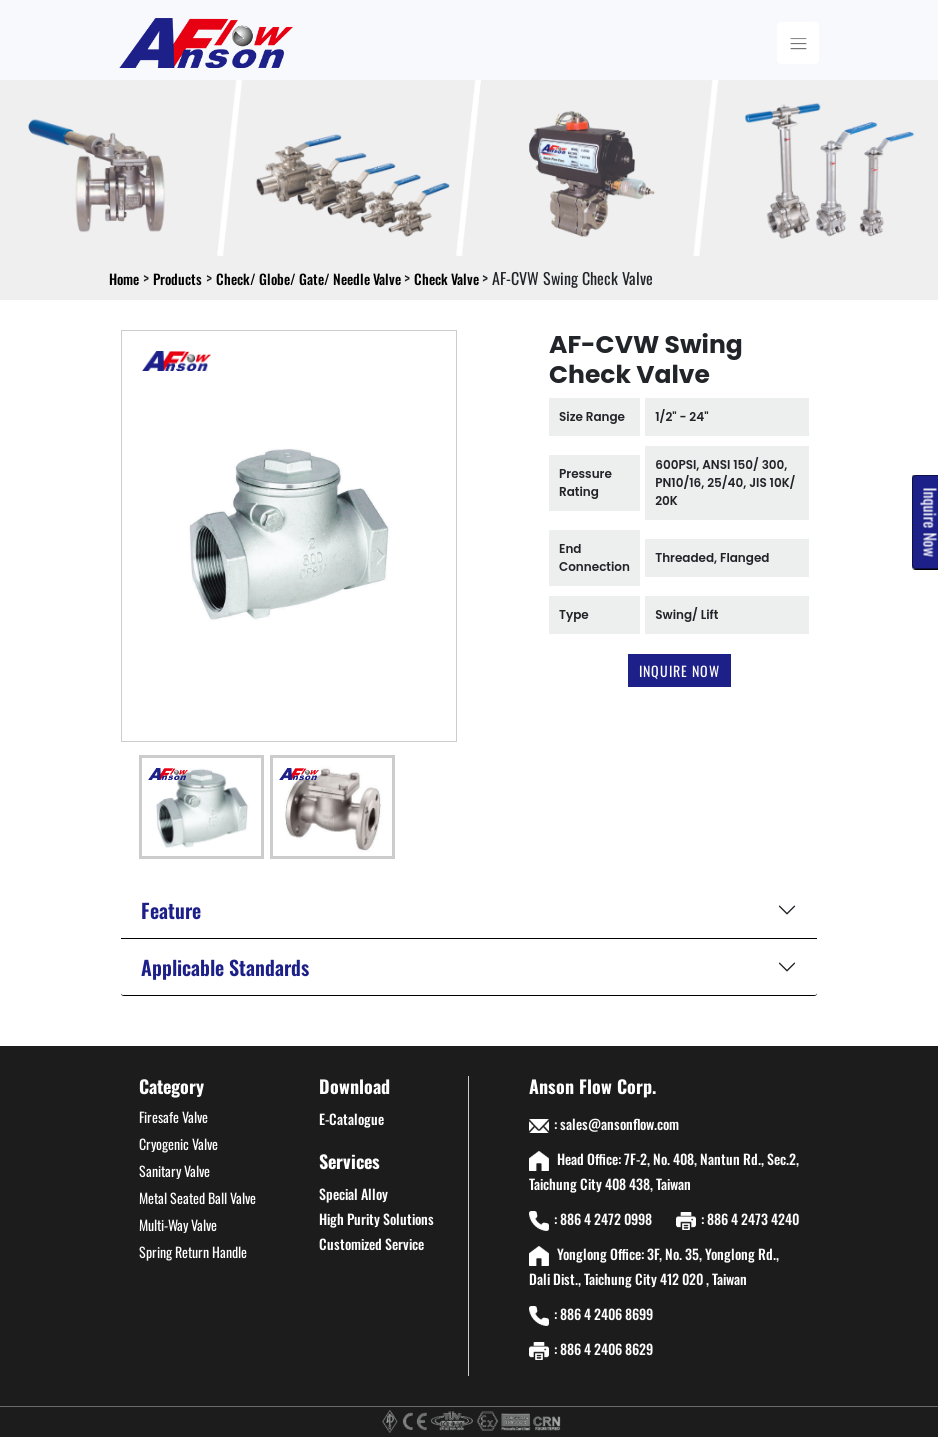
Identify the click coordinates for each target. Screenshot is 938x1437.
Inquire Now (679, 670)
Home (124, 278)
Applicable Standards (225, 967)
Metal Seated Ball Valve (197, 1197)
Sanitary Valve (174, 1170)
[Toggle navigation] (798, 43)
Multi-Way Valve (178, 1224)
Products (177, 278)
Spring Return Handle (193, 1251)
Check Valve (448, 278)
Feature (171, 910)
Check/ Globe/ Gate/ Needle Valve (310, 278)
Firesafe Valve (173, 1116)
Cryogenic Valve (178, 1143)
